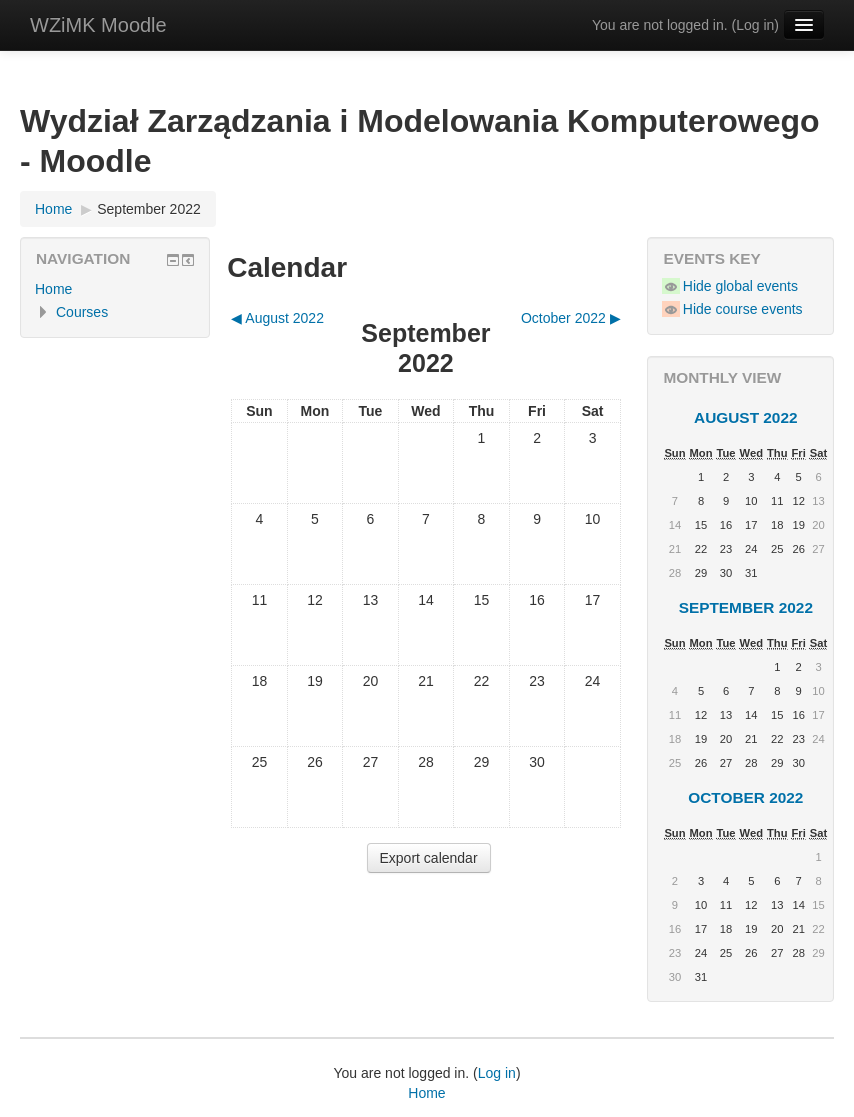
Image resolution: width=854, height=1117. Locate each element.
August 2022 (746, 417)
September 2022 (149, 209)
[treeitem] (115, 289)
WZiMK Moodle (98, 25)
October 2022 (745, 797)
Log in (755, 25)
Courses (82, 312)
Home (53, 289)
